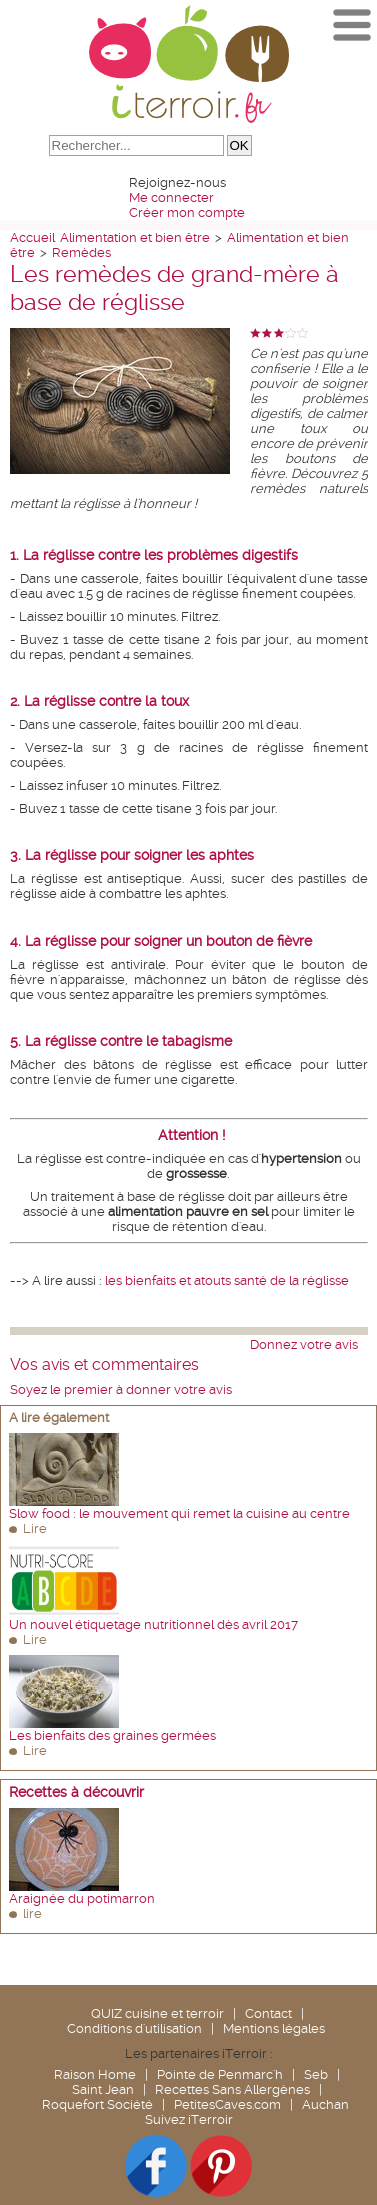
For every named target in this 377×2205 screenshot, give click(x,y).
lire (32, 1913)
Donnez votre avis (304, 1344)
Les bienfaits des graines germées (112, 1735)
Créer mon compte (187, 212)
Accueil (32, 237)
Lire (35, 1528)
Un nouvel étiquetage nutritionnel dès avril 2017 (153, 1624)
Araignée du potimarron (82, 1898)
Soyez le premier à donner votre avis (121, 1389)
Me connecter (171, 197)
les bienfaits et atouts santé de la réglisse (227, 1280)
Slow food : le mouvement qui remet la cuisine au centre (179, 1513)
